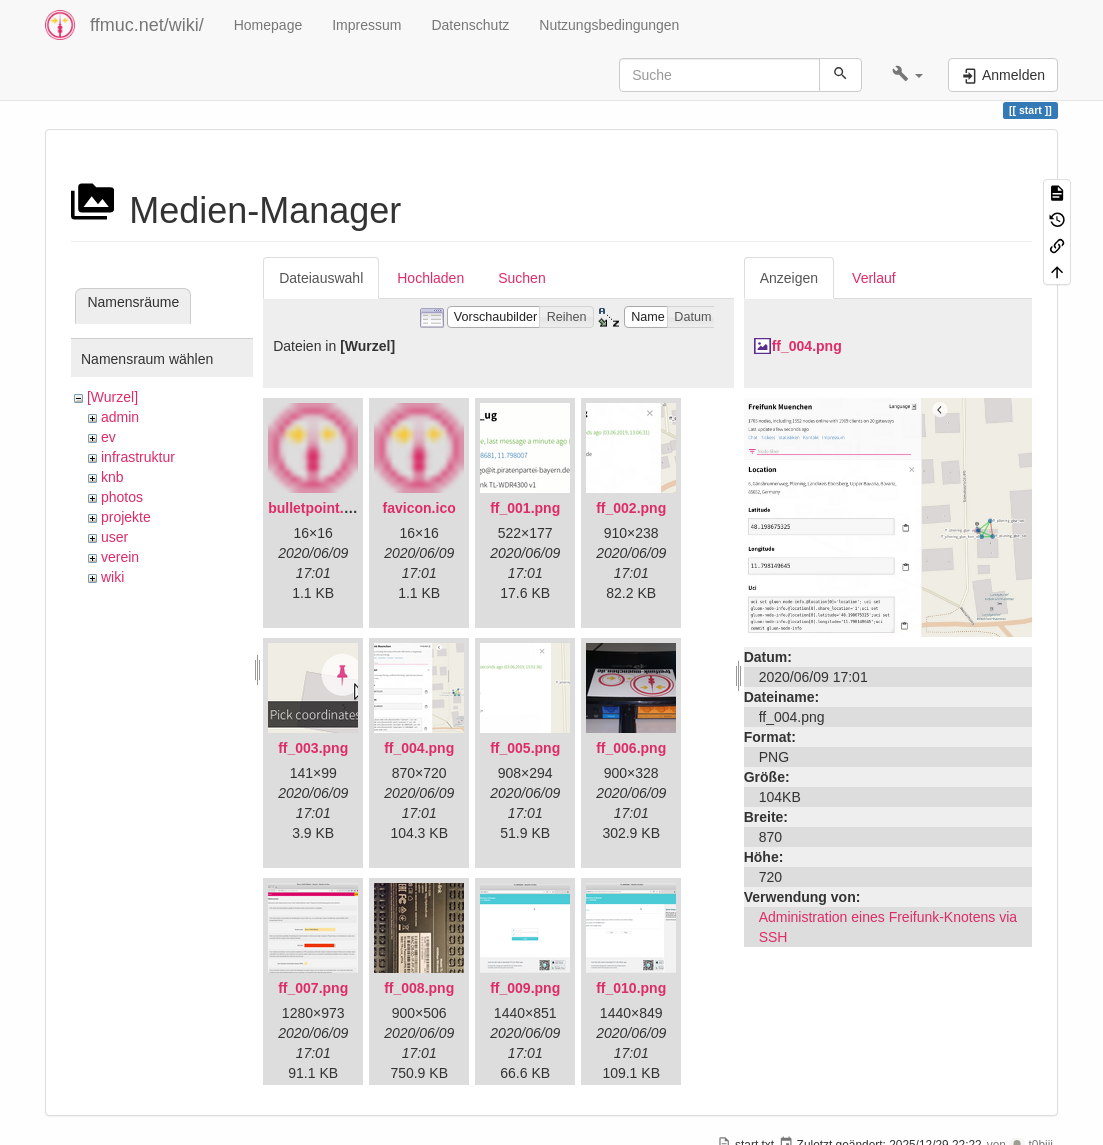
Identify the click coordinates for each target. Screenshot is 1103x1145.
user (114, 537)
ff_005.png (525, 748)
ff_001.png (525, 508)
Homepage (268, 25)
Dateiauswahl (321, 278)
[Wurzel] (112, 397)
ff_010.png (631, 988)
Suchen (521, 278)
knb (112, 477)
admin (120, 417)
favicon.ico (419, 508)
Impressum (366, 25)
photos (122, 497)
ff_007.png (313, 988)
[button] (907, 75)
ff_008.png (419, 988)
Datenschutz (470, 25)
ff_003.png (313, 748)
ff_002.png (631, 508)
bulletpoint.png (318, 508)
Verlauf (874, 278)
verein (120, 557)
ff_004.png (419, 748)
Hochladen (430, 278)
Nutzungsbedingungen (609, 25)
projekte (126, 517)
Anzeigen (789, 278)
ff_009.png (525, 988)
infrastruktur (138, 457)
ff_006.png (631, 748)
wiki (112, 577)
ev (108, 437)
